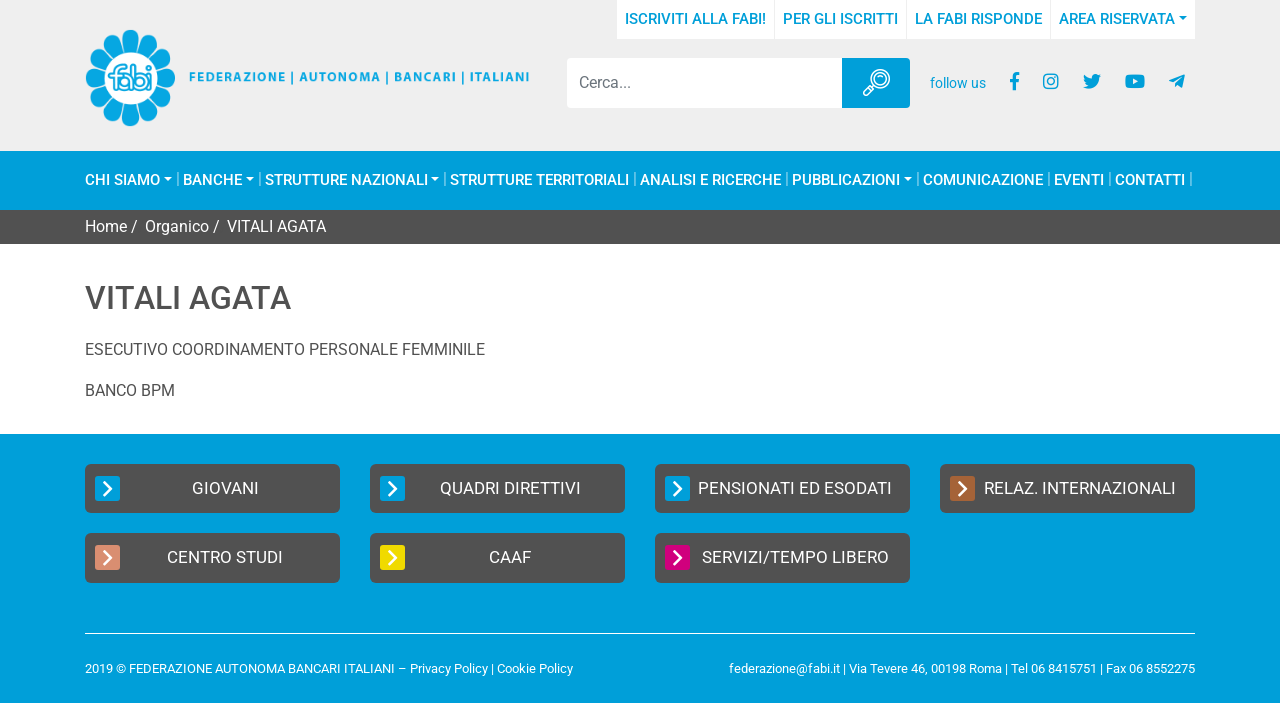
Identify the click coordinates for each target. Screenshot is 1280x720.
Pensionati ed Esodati (778, 488)
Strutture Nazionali (346, 180)
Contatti (1150, 180)
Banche (212, 180)
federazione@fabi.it (784, 668)
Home (106, 226)
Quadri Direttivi (480, 488)
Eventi (1079, 180)
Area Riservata (1117, 19)
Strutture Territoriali (539, 180)
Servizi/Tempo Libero (777, 557)
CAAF (455, 557)
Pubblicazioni (846, 180)
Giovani (177, 488)
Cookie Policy (535, 668)
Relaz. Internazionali (1063, 488)
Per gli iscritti (840, 19)
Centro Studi (189, 557)
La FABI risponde (978, 19)
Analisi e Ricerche (710, 180)
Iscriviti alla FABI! (695, 19)
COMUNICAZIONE (983, 180)
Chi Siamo (122, 180)
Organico (177, 226)
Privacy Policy (449, 668)
